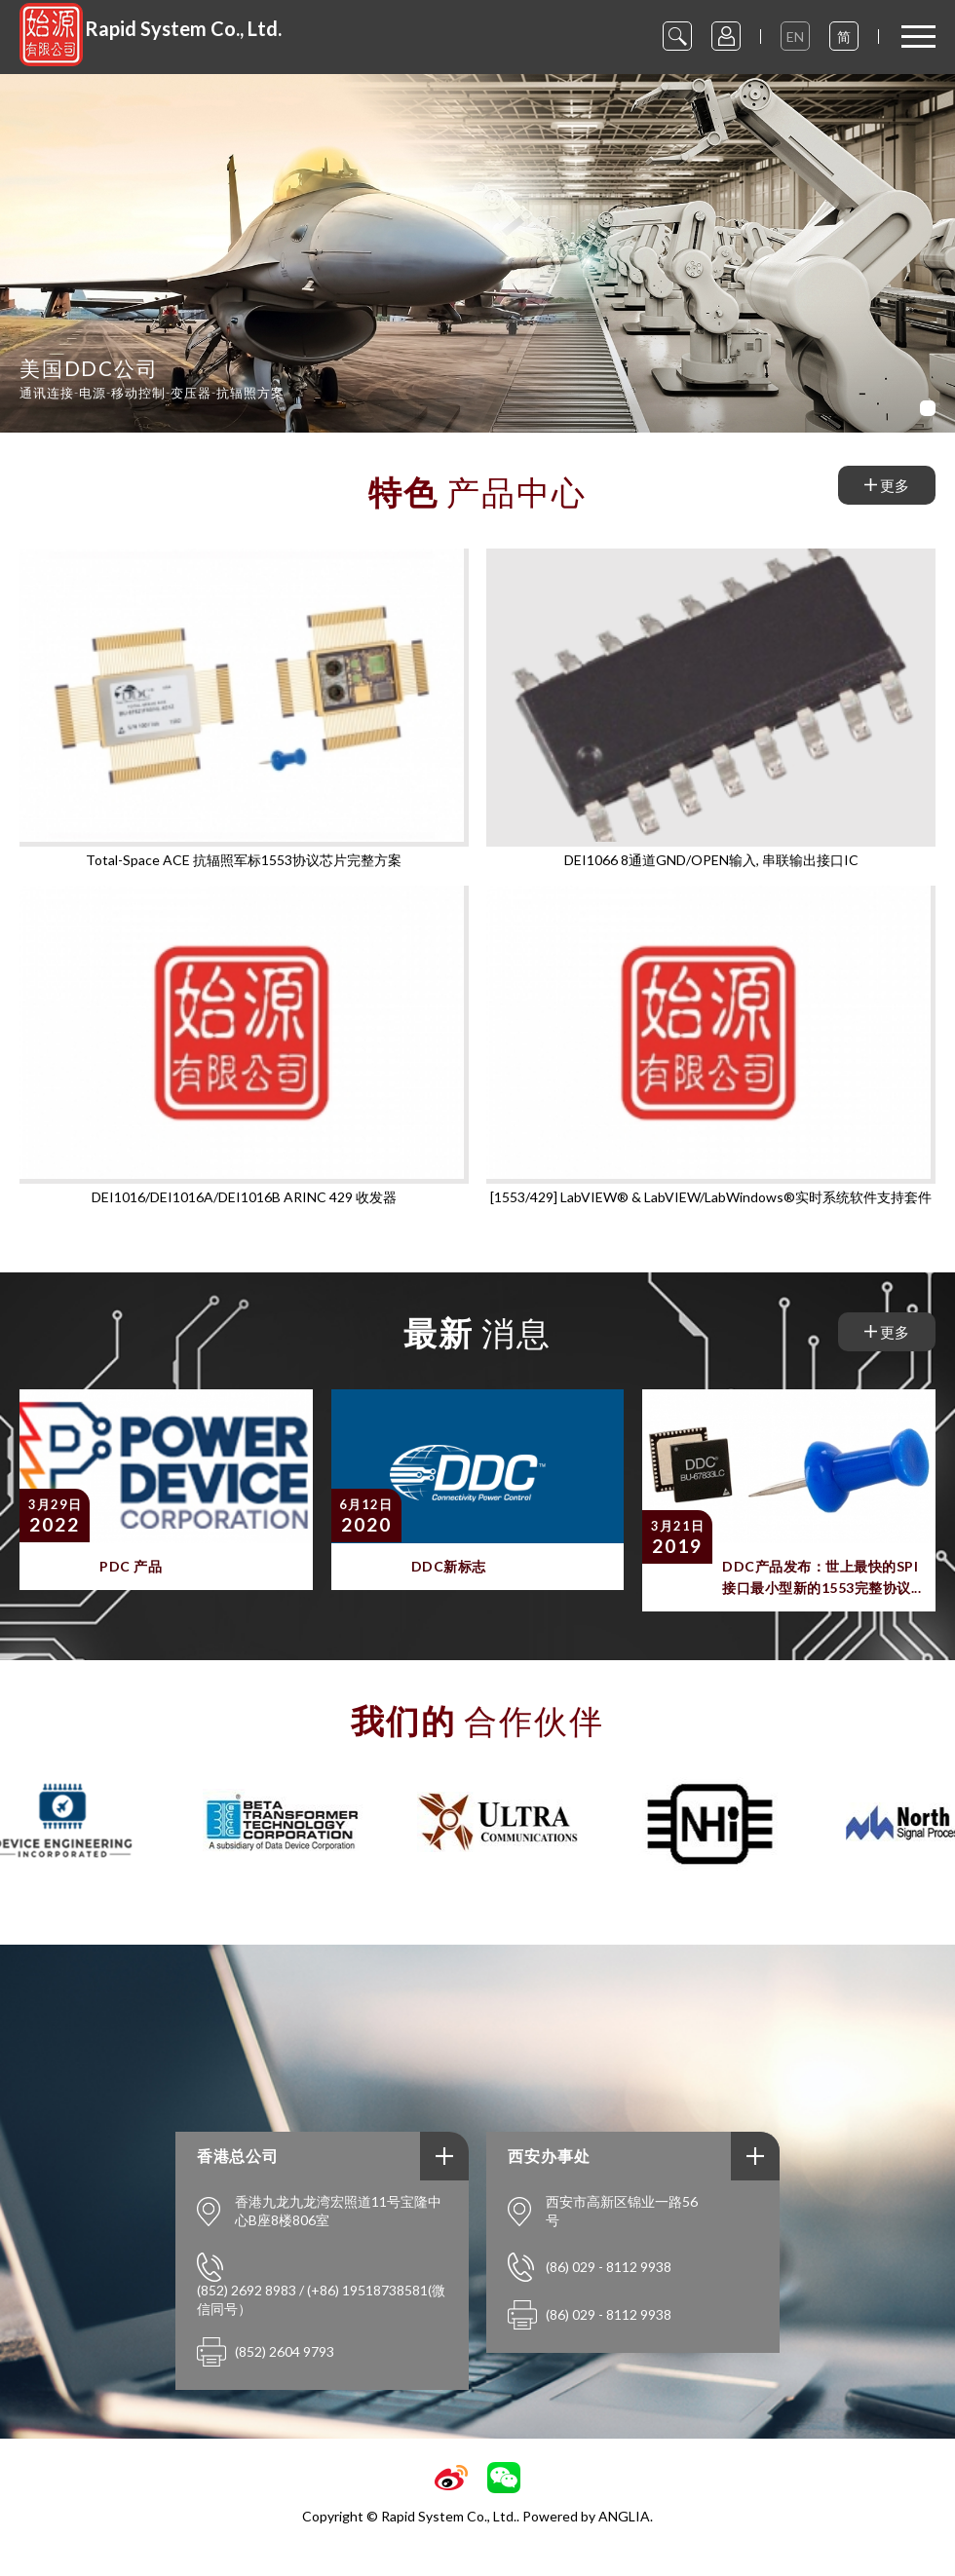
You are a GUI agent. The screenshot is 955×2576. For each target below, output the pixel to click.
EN (795, 36)
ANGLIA (624, 2516)
